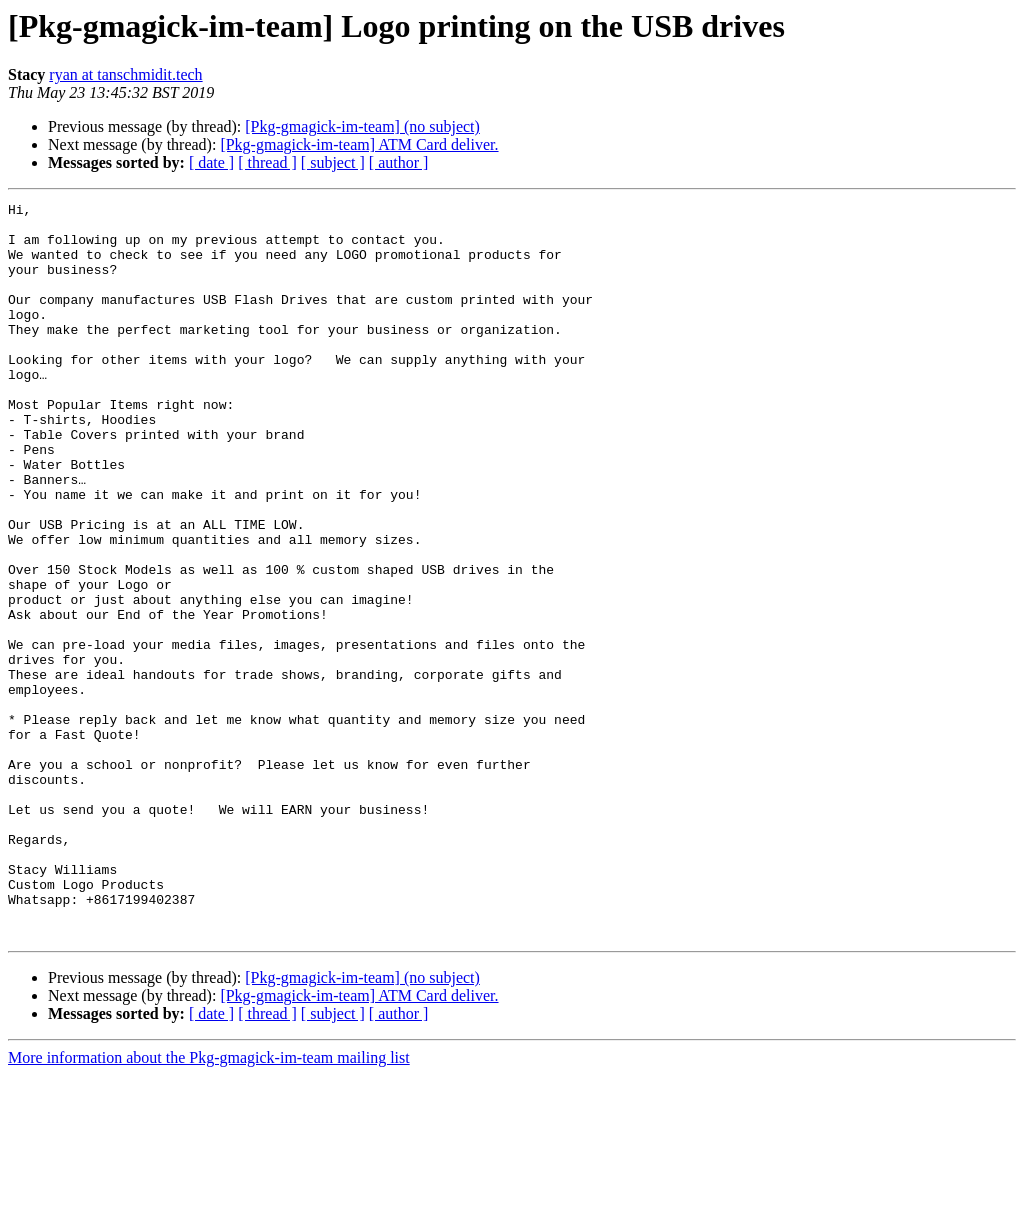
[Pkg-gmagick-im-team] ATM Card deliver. (359, 144)
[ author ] (399, 162)
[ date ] (211, 162)
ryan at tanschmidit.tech (125, 74)
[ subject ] (333, 162)
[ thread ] (267, 162)
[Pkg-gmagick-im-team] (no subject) (362, 126)
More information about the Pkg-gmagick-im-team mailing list (209, 1204)
